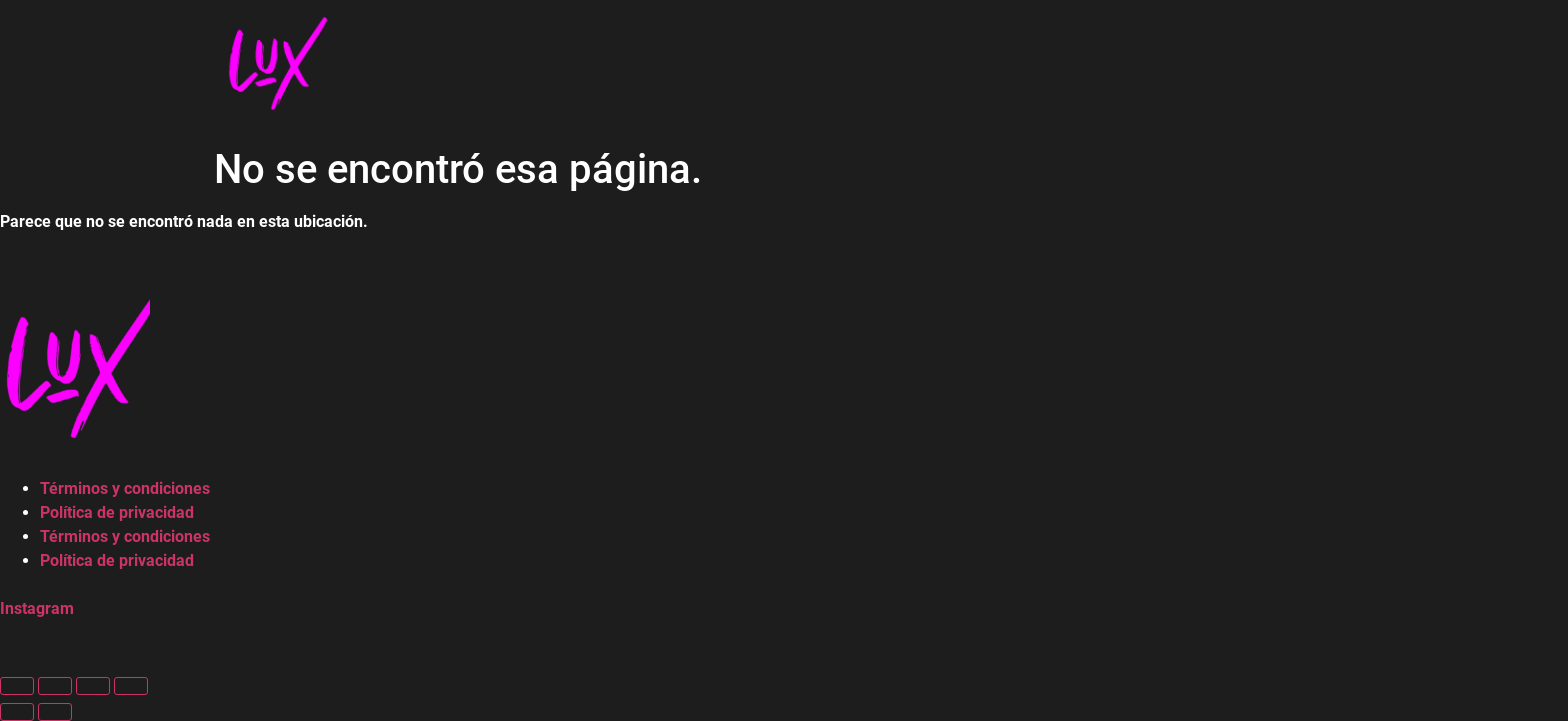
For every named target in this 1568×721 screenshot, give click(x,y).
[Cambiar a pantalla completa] (55, 686)
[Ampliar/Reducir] (17, 686)
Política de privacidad (117, 512)
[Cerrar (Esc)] (131, 686)
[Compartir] (93, 686)
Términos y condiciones (125, 488)
